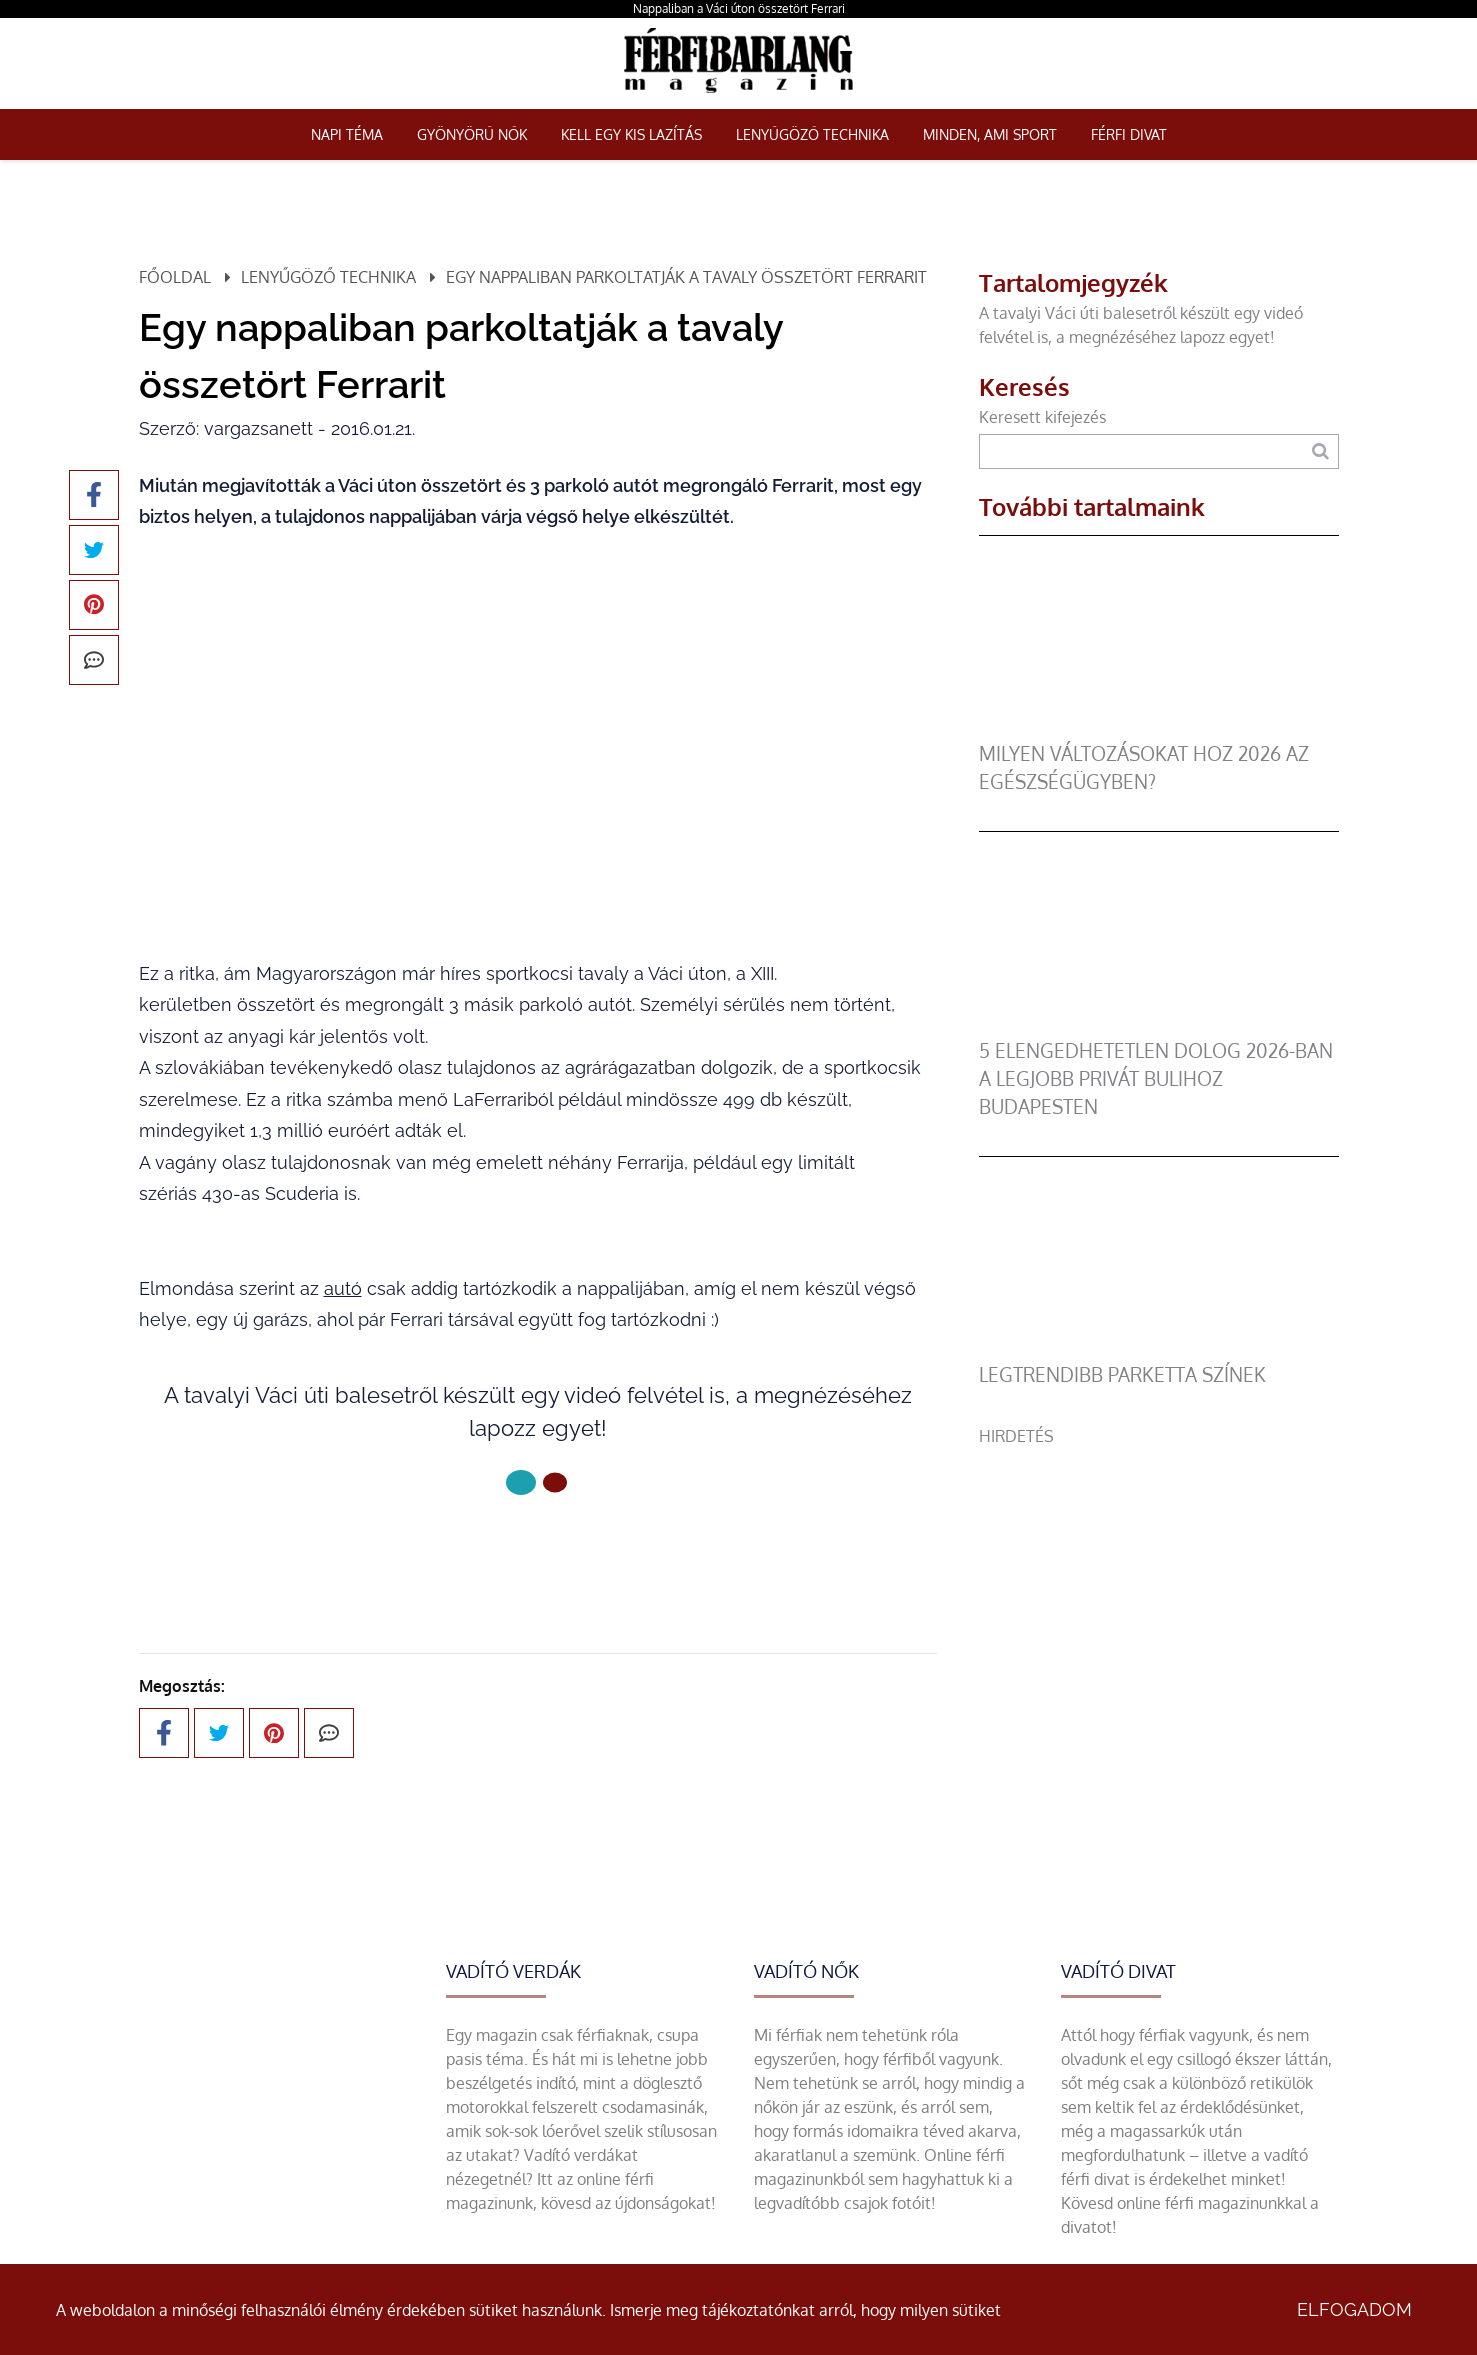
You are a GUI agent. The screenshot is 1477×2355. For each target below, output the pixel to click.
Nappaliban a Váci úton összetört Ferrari (739, 8)
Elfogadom (1354, 2309)
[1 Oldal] (555, 1483)
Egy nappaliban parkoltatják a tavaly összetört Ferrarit (686, 277)
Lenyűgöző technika (812, 134)
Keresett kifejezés (1042, 417)
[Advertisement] (1159, 1588)
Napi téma (347, 134)
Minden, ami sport (990, 134)
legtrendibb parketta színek (1122, 1374)
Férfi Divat (1129, 134)
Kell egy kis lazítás (631, 134)
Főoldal (175, 277)
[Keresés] (1320, 451)
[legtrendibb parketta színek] (1159, 1349)
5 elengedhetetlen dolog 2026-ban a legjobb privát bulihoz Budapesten (1156, 1078)
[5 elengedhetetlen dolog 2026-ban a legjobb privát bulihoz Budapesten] (1159, 1025)
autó (343, 1288)
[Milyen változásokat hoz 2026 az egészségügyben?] (1159, 728)
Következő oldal (537, 1549)
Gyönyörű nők (472, 134)
